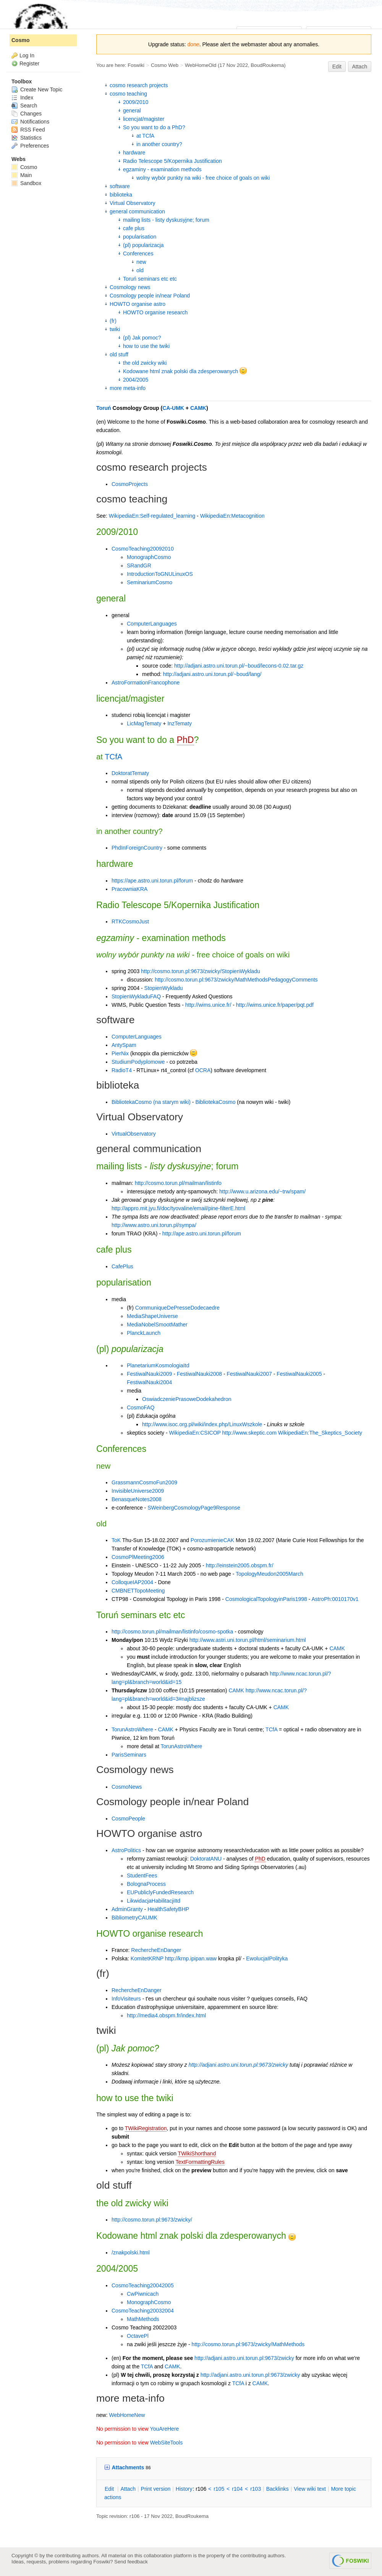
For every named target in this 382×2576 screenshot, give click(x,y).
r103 (255, 2489)
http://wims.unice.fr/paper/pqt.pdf (275, 1005)
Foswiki (136, 65)
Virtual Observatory (132, 203)
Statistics (26, 138)
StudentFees (142, 1875)
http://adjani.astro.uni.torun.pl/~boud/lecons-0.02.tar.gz (238, 666)
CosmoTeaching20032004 (143, 2311)
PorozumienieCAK (212, 1540)
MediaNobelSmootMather (157, 1324)
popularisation (139, 237)
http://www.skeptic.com (249, 1433)
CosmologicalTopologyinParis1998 (266, 1599)
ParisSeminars (129, 1755)
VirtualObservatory (134, 1134)
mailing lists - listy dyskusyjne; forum (166, 220)
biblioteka (121, 195)
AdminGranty (127, 1909)
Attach (359, 66)
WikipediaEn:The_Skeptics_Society (320, 1433)
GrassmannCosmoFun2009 (144, 1482)
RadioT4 (122, 1070)
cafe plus (133, 228)
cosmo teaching (128, 94)
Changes (26, 114)
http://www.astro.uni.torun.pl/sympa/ (154, 1225)
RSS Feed (28, 130)
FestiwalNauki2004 (149, 1382)
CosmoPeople (128, 1818)
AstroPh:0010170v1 (334, 1599)
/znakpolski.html (131, 2252)
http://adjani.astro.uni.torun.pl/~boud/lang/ (212, 674)
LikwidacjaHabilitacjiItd (153, 1901)
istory (184, 2489)
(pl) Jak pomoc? (142, 338)
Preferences (30, 146)
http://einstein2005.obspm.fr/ (240, 1565)
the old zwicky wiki (145, 363)
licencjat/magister (143, 119)
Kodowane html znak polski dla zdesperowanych (185, 371)
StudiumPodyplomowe (138, 1062)
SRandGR (139, 565)
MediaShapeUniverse (152, 1316)
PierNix (120, 1053)
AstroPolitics (126, 1850)
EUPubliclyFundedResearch (160, 1892)
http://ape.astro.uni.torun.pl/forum (201, 1233)
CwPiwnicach (143, 2294)
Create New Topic (36, 89)
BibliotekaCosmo (215, 1102)
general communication (137, 211)
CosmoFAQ (140, 1407)
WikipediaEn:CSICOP (194, 1433)
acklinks (277, 2489)
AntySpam (124, 1045)
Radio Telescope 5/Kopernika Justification (172, 161)
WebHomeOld (200, 65)
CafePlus (122, 1266)
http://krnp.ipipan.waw (191, 1958)
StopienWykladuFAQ (136, 996)
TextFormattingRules (199, 2162)
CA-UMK (173, 408)
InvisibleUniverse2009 (138, 1491)
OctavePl (138, 2336)
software (120, 186)
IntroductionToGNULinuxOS (160, 574)
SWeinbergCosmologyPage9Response (193, 1508)
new (141, 262)
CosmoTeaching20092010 (143, 549)
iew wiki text (310, 2489)
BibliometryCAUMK (134, 1918)
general (132, 110)
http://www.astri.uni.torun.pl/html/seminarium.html (247, 1640)
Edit (337, 66)
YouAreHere (164, 2429)
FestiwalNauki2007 (249, 1374)
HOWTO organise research (155, 312)
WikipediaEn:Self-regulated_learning (152, 516)
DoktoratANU (206, 1859)
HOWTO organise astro (137, 304)
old (140, 270)
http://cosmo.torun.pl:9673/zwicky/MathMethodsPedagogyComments (236, 980)
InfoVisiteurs (126, 1999)
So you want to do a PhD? (154, 127)
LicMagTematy (144, 723)
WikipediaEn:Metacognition (232, 516)
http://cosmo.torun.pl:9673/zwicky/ (152, 2220)
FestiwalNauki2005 (299, 1374)
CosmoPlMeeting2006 (138, 1557)
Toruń (103, 408)
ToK (116, 1540)
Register (29, 63)
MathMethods (143, 2319)
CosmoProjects (130, 484)
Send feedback (131, 2562)
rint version (156, 2489)
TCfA (113, 756)
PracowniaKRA (129, 889)
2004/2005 (135, 380)
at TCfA (145, 136)
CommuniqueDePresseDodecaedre (177, 1308)
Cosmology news (130, 287)
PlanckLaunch (143, 1333)
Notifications (30, 122)
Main (21, 175)
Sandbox (26, 183)
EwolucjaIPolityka (267, 1958)
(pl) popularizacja (143, 245)
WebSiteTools (166, 2442)
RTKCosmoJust (130, 921)
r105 (219, 2489)
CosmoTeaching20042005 (143, 2285)
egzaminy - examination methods (162, 169)
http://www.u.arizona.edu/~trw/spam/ (262, 1191)
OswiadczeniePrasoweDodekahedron (186, 1399)
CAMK (198, 408)
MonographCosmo (149, 557)
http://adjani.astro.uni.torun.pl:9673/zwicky (238, 2065)
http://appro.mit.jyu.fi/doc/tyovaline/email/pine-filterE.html (178, 1208)
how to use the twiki (146, 346)
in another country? (159, 144)
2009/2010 (135, 102)
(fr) (113, 321)
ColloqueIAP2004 (132, 1582)
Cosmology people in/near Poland (150, 296)
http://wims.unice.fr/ (208, 1005)
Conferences (138, 253)
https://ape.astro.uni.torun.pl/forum (152, 881)
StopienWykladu (163, 988)
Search (24, 105)
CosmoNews (127, 1787)
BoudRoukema (267, 65)
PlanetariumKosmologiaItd (158, 1365)
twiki (115, 329)
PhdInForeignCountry (137, 848)
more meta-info (128, 388)
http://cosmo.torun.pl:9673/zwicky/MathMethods (248, 2344)
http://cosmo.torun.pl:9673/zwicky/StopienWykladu (200, 971)
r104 (237, 2489)
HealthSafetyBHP (168, 1909)
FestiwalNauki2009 (149, 1374)
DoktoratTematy (130, 773)
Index (22, 97)
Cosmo (20, 40)
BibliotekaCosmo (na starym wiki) (151, 1102)
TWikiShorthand (197, 2153)
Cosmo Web (164, 65)
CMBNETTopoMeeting (138, 1591)
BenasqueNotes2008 (137, 1499)
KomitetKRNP (147, 1958)
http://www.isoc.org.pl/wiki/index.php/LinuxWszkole (202, 1424)
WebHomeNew (127, 2415)
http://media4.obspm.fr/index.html (166, 2015)
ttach (128, 2489)
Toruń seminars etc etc (150, 279)
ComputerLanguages (152, 624)
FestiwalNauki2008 (199, 1374)
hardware (134, 153)
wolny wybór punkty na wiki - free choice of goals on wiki (203, 178)
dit (110, 2489)
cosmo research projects (139, 85)
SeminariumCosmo (149, 582)
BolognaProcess (146, 1884)
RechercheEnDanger (156, 1950)
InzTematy (179, 723)
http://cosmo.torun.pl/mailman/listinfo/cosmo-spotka (172, 1631)
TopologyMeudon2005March (269, 1574)
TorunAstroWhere (132, 1729)
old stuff (119, 354)
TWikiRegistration (146, 2128)
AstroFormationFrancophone (146, 682)
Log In (26, 55)
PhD (185, 740)
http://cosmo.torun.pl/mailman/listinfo (178, 1183)
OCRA (202, 1070)
